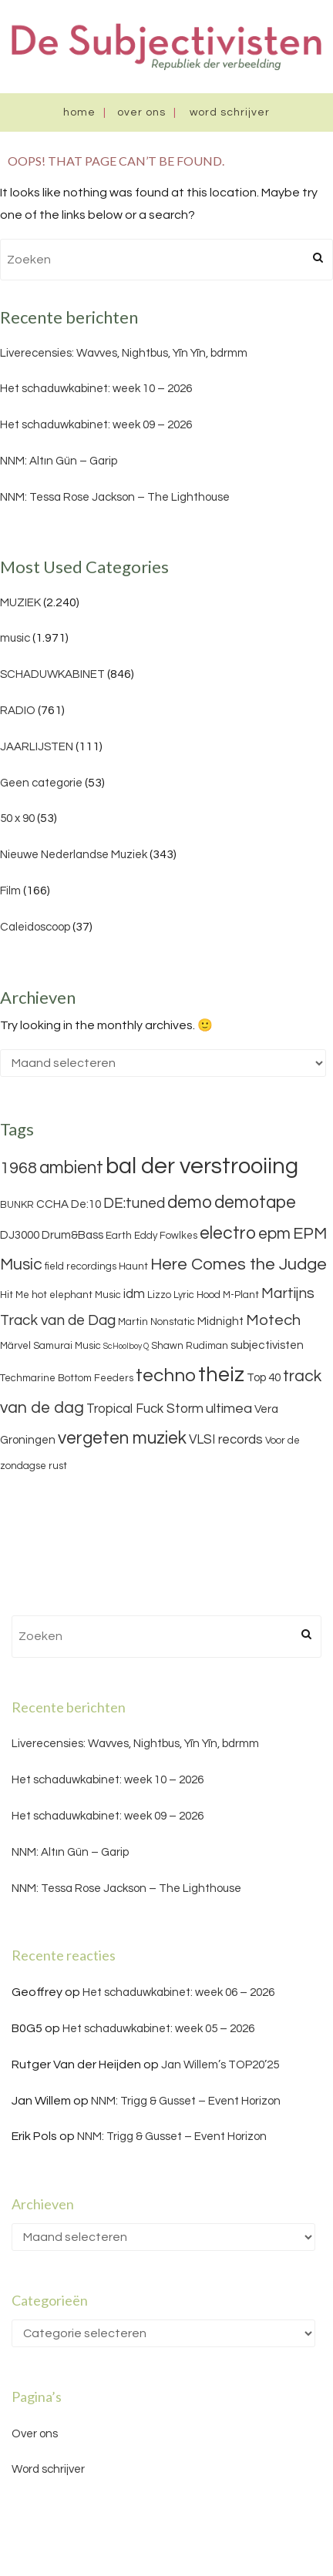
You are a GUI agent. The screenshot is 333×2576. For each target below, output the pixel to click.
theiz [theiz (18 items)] (221, 1375)
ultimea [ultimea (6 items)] (229, 1408)
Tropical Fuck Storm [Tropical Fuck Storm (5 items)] (145, 1409)
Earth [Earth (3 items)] (119, 1235)
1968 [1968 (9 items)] (18, 1168)
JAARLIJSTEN (36, 747)
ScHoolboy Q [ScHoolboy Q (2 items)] (126, 1346)
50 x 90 (17, 818)
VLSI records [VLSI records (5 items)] (226, 1440)
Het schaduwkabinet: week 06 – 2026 (178, 1992)
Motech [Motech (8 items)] (273, 1320)
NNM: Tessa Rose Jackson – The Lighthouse (115, 497)
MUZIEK (20, 603)
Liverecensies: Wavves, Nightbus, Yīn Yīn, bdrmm (123, 353)
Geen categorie (41, 783)
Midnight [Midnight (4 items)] (220, 1321)
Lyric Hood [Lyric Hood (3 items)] (196, 1295)
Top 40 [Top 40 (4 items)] (264, 1378)
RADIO (17, 710)
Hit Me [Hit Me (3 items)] (14, 1295)
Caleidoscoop (35, 927)
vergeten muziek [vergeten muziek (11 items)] (122, 1438)
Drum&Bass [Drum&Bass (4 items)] (72, 1235)
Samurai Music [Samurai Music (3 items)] (67, 1345)
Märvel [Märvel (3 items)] (15, 1345)
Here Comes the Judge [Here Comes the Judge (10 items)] (238, 1264)
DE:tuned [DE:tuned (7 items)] (134, 1203)
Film (10, 891)
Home (79, 112)
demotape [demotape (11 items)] (255, 1202)
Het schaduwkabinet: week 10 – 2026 (96, 388)
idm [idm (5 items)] (134, 1294)
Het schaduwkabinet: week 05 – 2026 (158, 2028)
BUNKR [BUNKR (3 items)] (17, 1204)
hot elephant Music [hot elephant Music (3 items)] (76, 1295)
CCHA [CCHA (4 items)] (52, 1204)
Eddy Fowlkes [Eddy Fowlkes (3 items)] (165, 1235)
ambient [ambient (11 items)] (71, 1168)
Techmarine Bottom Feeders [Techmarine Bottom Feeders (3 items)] (66, 1378)
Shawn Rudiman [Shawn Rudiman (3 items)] (189, 1345)
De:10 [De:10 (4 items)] (86, 1204)
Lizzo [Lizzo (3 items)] (159, 1295)
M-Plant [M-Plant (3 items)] (241, 1295)
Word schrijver (230, 112)
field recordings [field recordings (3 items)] (80, 1266)
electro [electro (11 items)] (228, 1233)
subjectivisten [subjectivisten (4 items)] (267, 1345)
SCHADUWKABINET (52, 674)
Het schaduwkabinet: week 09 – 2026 (96, 425)
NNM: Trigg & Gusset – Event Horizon (186, 2101)
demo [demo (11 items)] (189, 1202)
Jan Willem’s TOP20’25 (220, 2065)
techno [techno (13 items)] (166, 1375)
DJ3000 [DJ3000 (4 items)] (19, 1235)
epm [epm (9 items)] (274, 1234)
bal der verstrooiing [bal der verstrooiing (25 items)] (202, 1166)
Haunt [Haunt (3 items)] (133, 1266)
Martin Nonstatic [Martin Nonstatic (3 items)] (156, 1322)
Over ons (141, 112)
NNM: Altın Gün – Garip (58, 461)
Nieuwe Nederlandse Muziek (73, 854)
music (15, 638)
